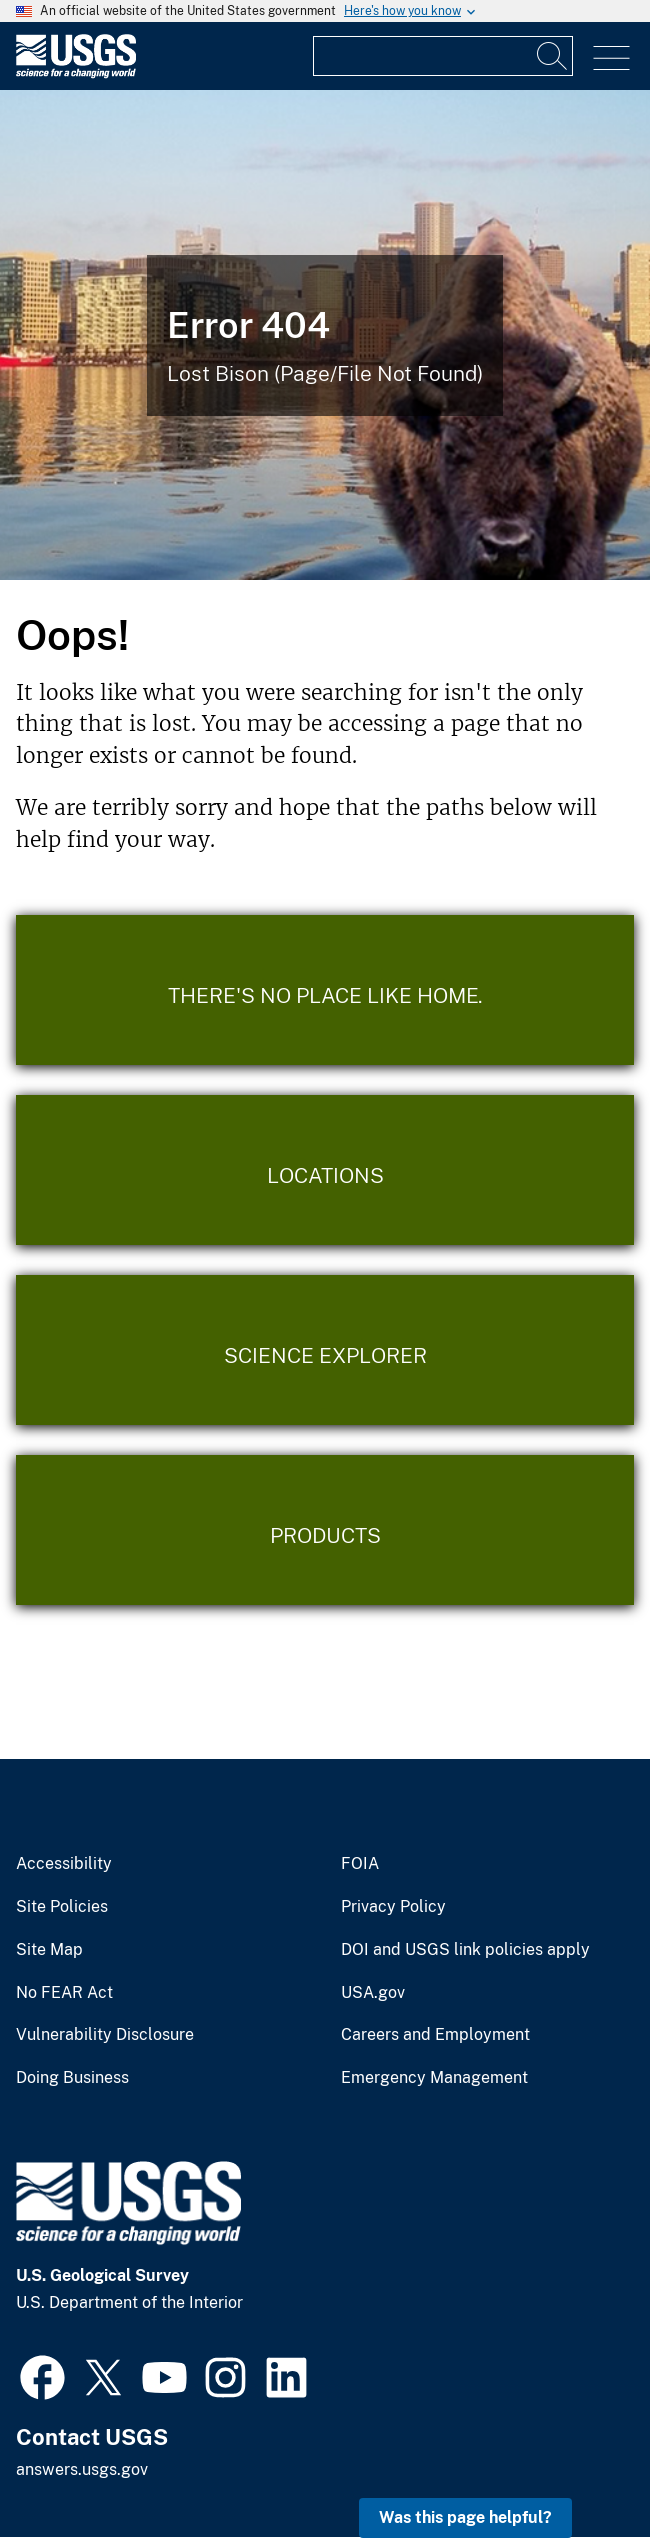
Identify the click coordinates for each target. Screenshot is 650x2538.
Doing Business (72, 2078)
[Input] (443, 56)
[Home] (76, 73)
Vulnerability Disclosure (105, 2035)
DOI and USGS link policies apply (465, 1950)
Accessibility (64, 1864)
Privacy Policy (393, 1907)
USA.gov (373, 1993)
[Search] (553, 56)
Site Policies (62, 1907)
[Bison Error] (325, 335)
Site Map (49, 1950)
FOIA (360, 1864)
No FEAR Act (64, 1993)
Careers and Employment (435, 2035)
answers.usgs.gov (82, 2469)
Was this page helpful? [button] (465, 2517)
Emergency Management (434, 2078)
